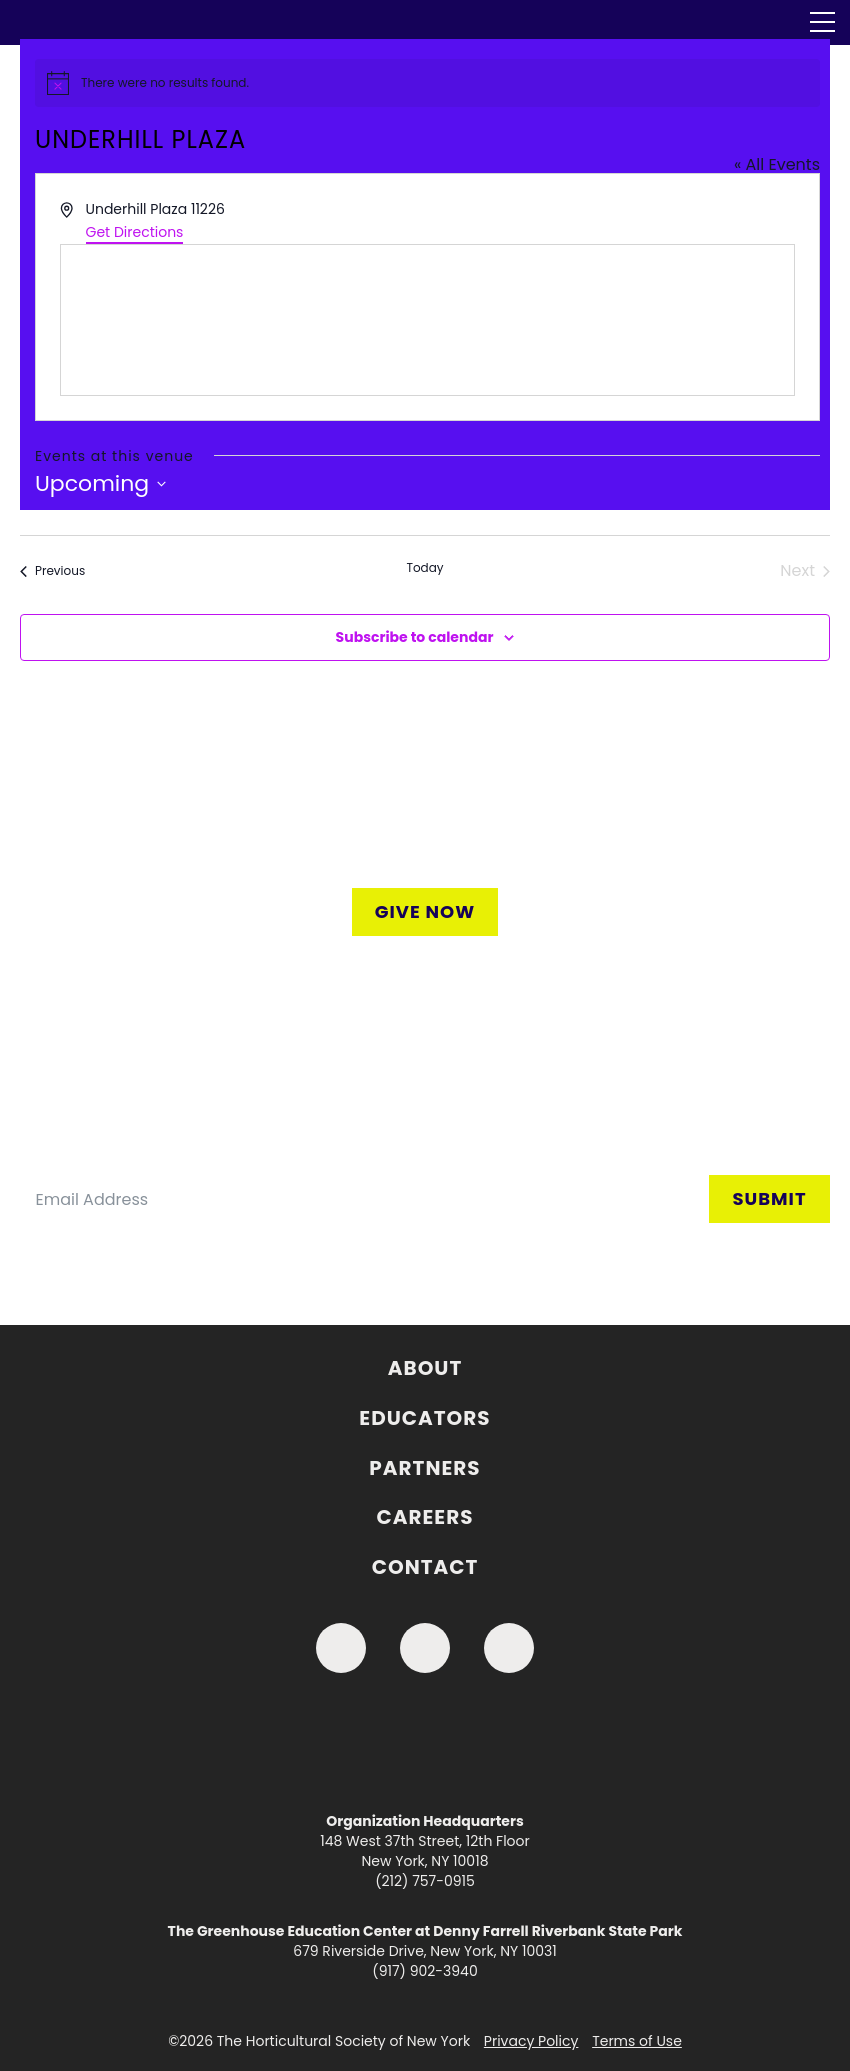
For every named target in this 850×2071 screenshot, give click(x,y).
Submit (769, 1198)
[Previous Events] (52, 571)
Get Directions (135, 232)
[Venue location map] (427, 320)
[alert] (427, 83)
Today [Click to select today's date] (424, 568)
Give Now (425, 911)
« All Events (777, 164)
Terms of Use (637, 2041)
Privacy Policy (531, 2041)
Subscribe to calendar (415, 637)
